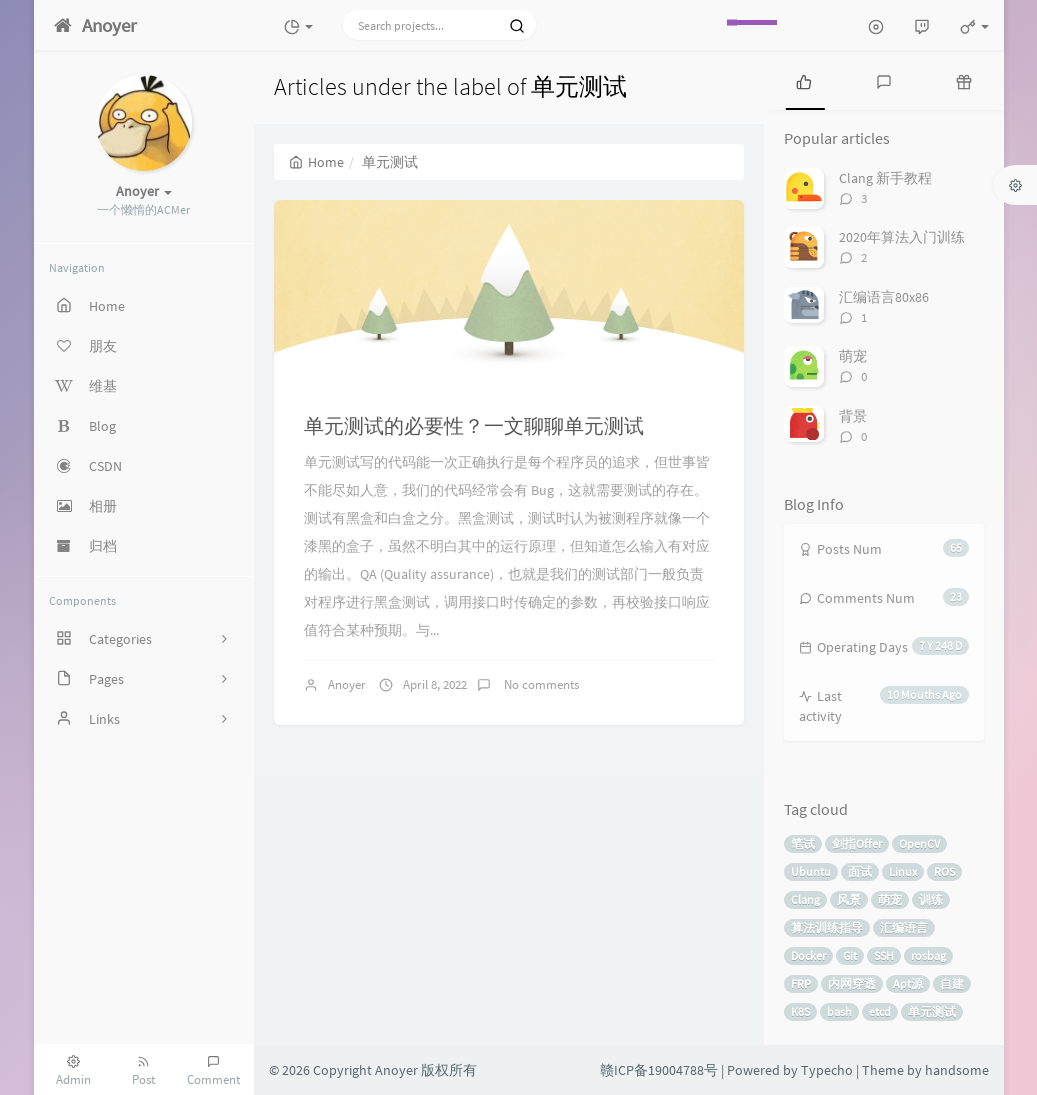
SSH (884, 955)
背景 (853, 416)
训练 (931, 899)
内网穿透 (852, 983)
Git (850, 955)
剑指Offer (857, 843)
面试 (860, 871)
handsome (957, 1070)
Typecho (827, 1070)
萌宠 (853, 356)
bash (839, 1011)
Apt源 (908, 983)
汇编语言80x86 (884, 297)
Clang (805, 899)
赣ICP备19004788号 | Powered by (700, 1070)
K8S (800, 1011)
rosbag (928, 955)
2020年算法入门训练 (902, 237)
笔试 (803, 843)
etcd (880, 1011)
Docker (808, 955)
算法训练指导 (827, 927)
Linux (903, 871)
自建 (952, 983)
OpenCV (919, 843)
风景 (849, 899)
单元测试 (932, 1011)
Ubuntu (811, 871)
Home (316, 162)
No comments (540, 684)
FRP (801, 983)
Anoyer (347, 684)
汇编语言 (904, 927)
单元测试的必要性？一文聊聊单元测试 (474, 425)
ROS (944, 871)
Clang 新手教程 (885, 178)
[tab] (804, 80)
